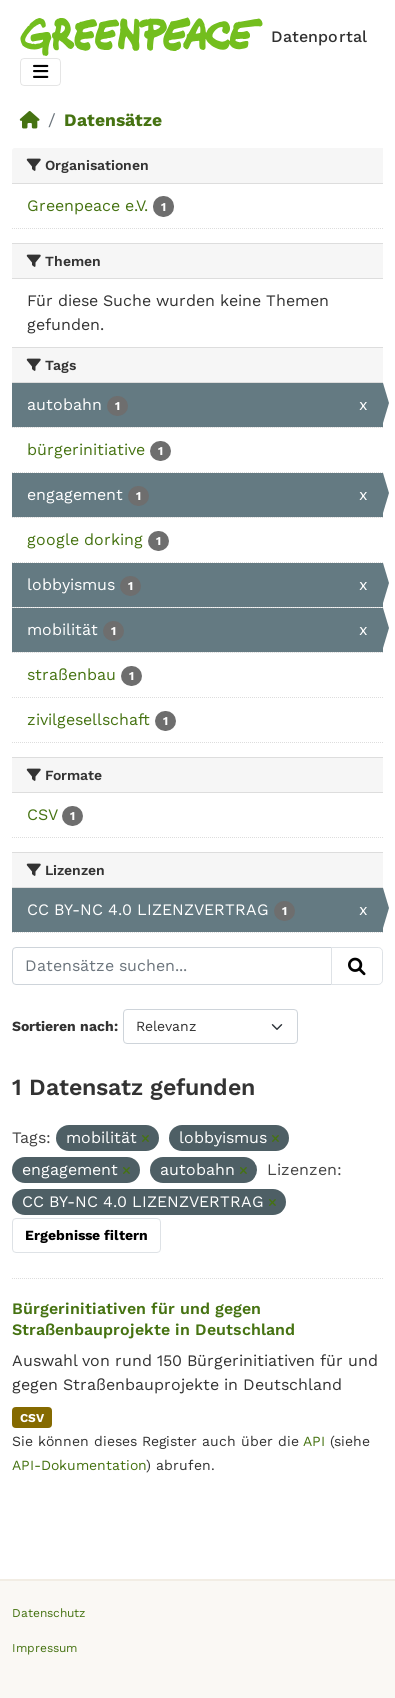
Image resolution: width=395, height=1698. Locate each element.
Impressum (44, 1648)
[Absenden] (357, 966)
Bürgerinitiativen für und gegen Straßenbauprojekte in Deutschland (153, 1319)
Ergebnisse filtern (86, 1235)
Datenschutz (48, 1613)
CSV (32, 1418)
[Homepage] (197, 37)
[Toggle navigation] (40, 72)
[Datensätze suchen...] (172, 966)
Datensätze (113, 120)
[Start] (30, 120)
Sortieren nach (63, 1026)
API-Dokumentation (79, 1465)
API (314, 1441)
